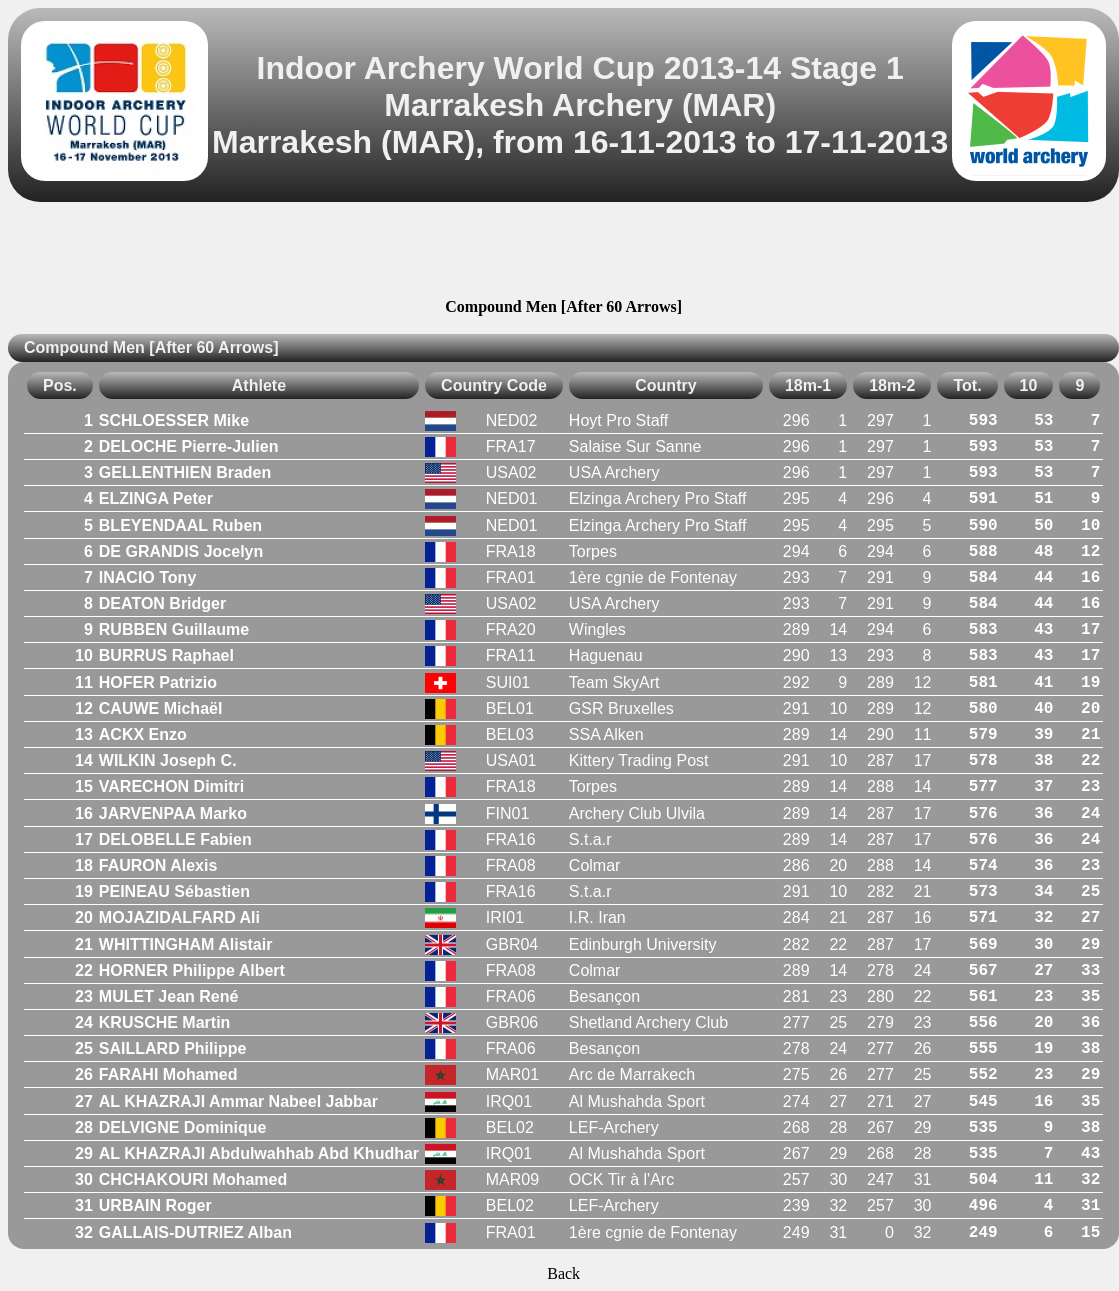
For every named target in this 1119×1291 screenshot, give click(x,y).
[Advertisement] (564, 253)
